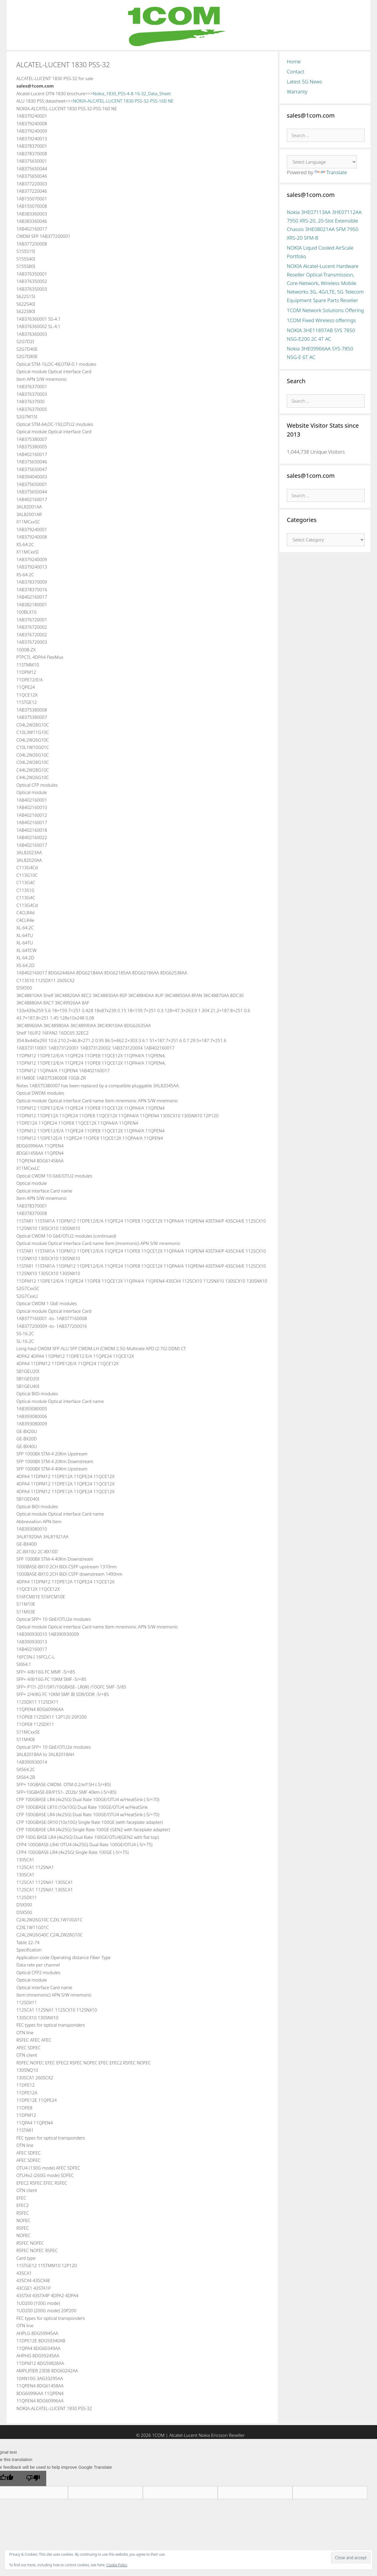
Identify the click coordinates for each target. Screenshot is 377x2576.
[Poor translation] (33, 2478)
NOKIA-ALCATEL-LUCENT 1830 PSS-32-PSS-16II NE (123, 101)
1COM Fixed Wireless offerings (321, 320)
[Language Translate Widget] (322, 161)
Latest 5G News (304, 81)
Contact (296, 71)
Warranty (297, 91)
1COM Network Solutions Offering (325, 310)
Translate (331, 172)
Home (294, 61)
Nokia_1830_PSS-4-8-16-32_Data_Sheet (132, 93)
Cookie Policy (116, 2564)
